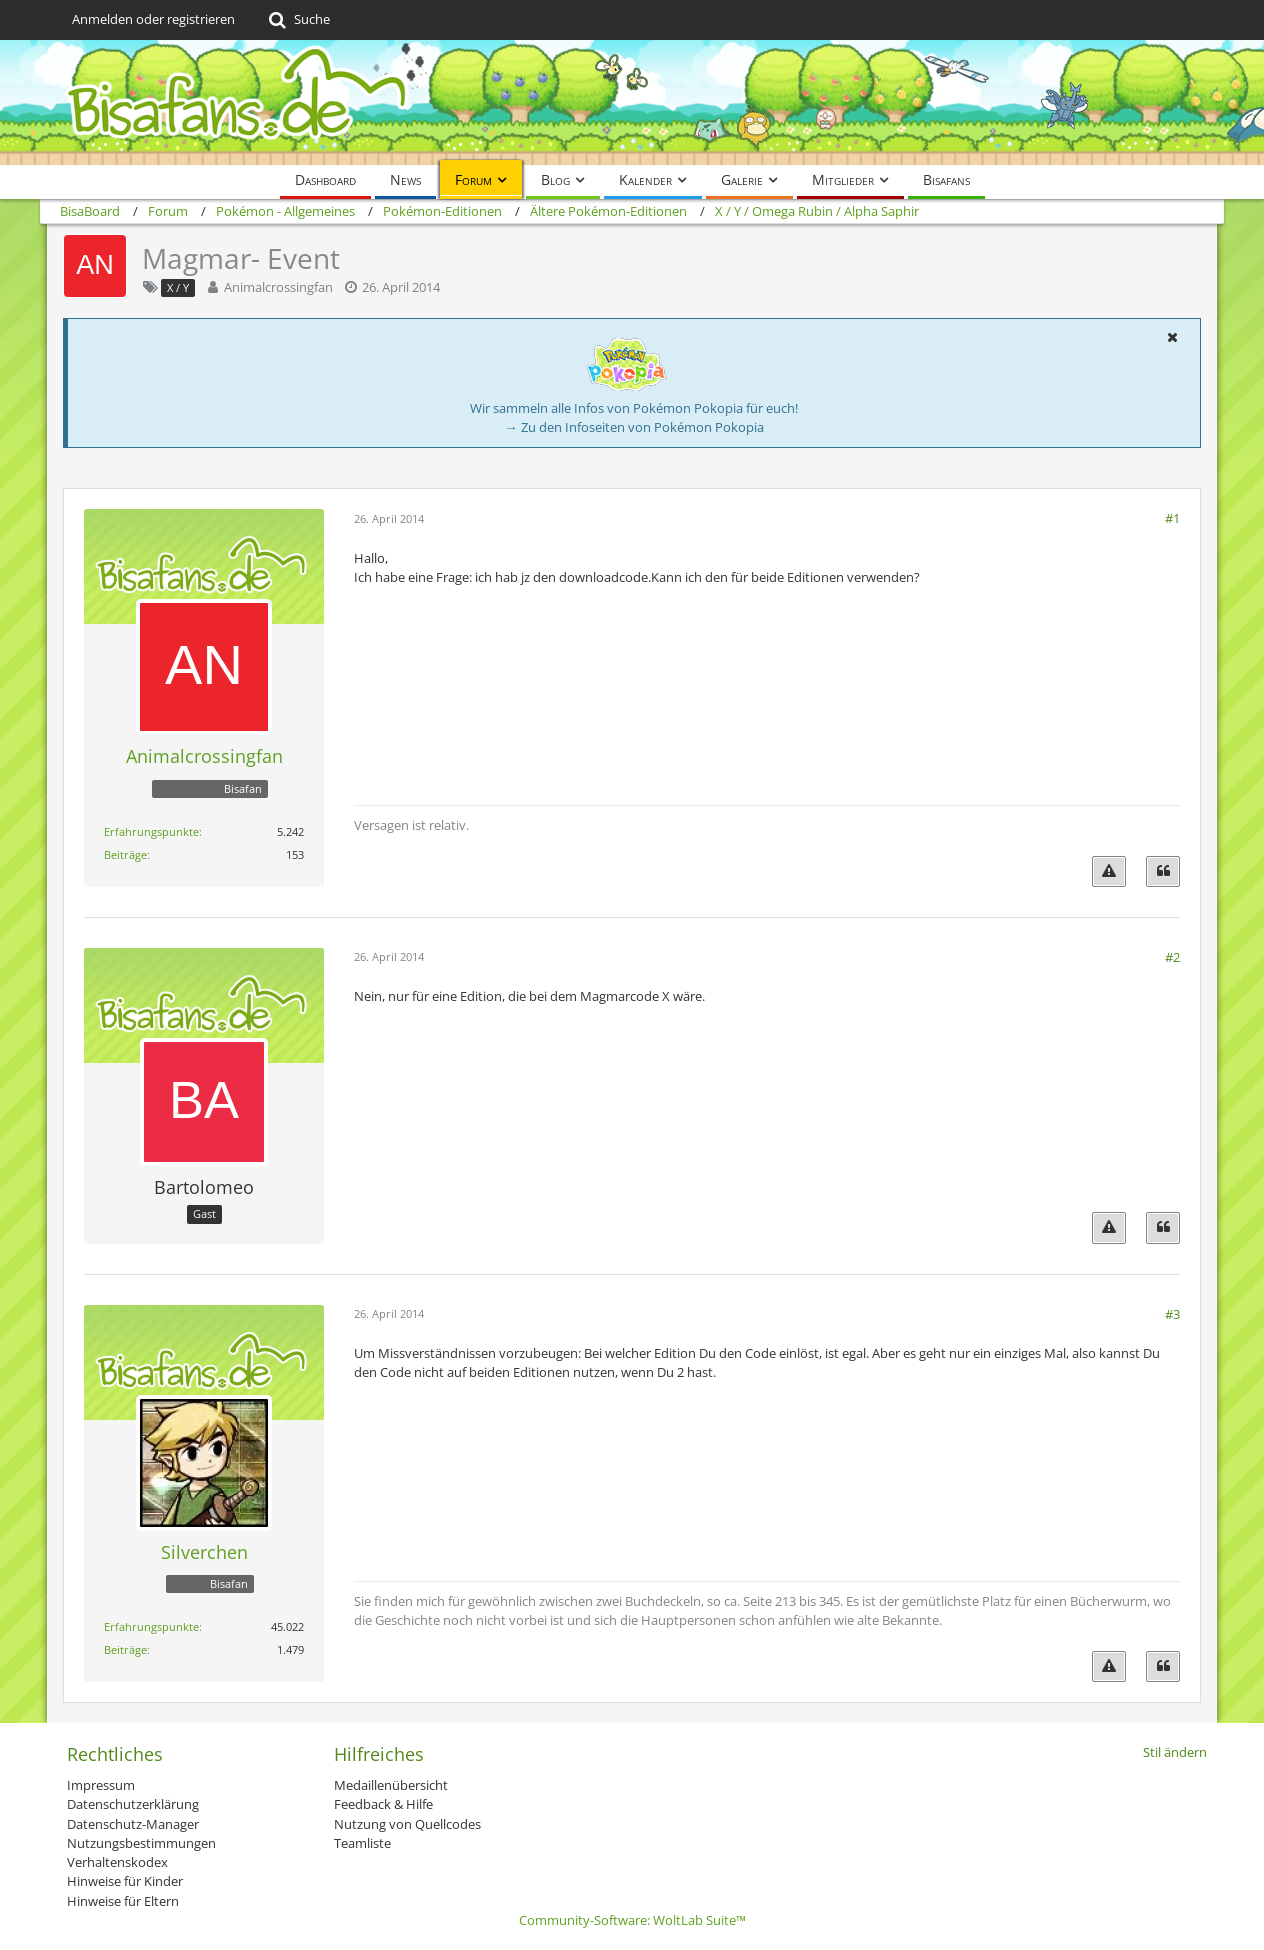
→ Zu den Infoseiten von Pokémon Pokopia (634, 427)
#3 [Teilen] (1172, 1314)
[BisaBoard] (632, 102)
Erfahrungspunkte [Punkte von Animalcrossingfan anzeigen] (151, 831)
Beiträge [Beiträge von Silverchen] (125, 1649)
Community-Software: (632, 1920)
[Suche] (297, 20)
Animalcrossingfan (278, 287)
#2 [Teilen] (1172, 957)
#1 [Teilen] (1172, 518)
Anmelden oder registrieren (153, 19)
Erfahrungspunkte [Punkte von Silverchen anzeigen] (151, 1626)
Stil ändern (1175, 1752)
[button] (1172, 337)
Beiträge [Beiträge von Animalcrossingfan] (125, 854)
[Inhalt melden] (1109, 871)
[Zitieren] (1163, 871)
